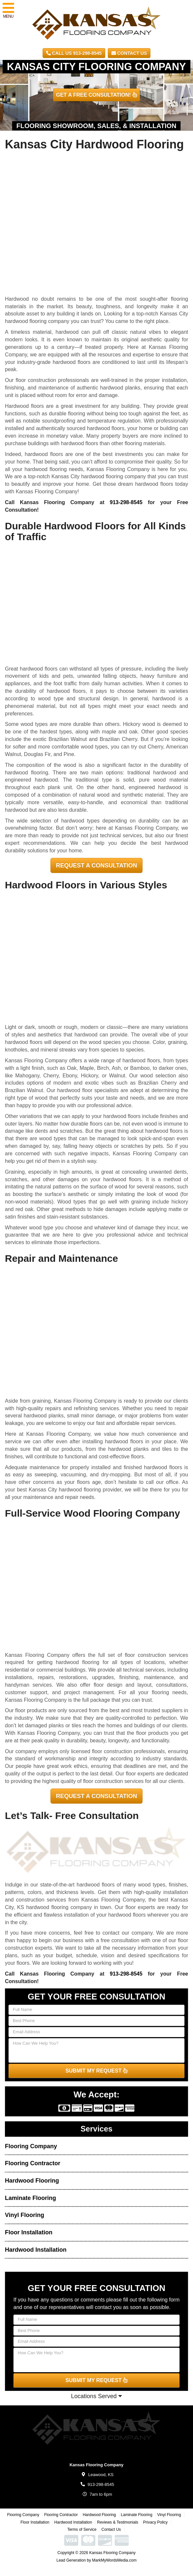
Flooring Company (31, 2146)
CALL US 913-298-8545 (74, 53)
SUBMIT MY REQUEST (97, 2071)
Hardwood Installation (36, 2249)
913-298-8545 (126, 502)
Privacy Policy (155, 2522)
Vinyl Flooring (24, 2215)
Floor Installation (28, 2232)
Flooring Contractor (32, 2163)
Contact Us (129, 53)
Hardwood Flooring (32, 2180)
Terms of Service (81, 2529)
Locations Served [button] (96, 2396)
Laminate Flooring (30, 2198)
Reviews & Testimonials (117, 2522)
